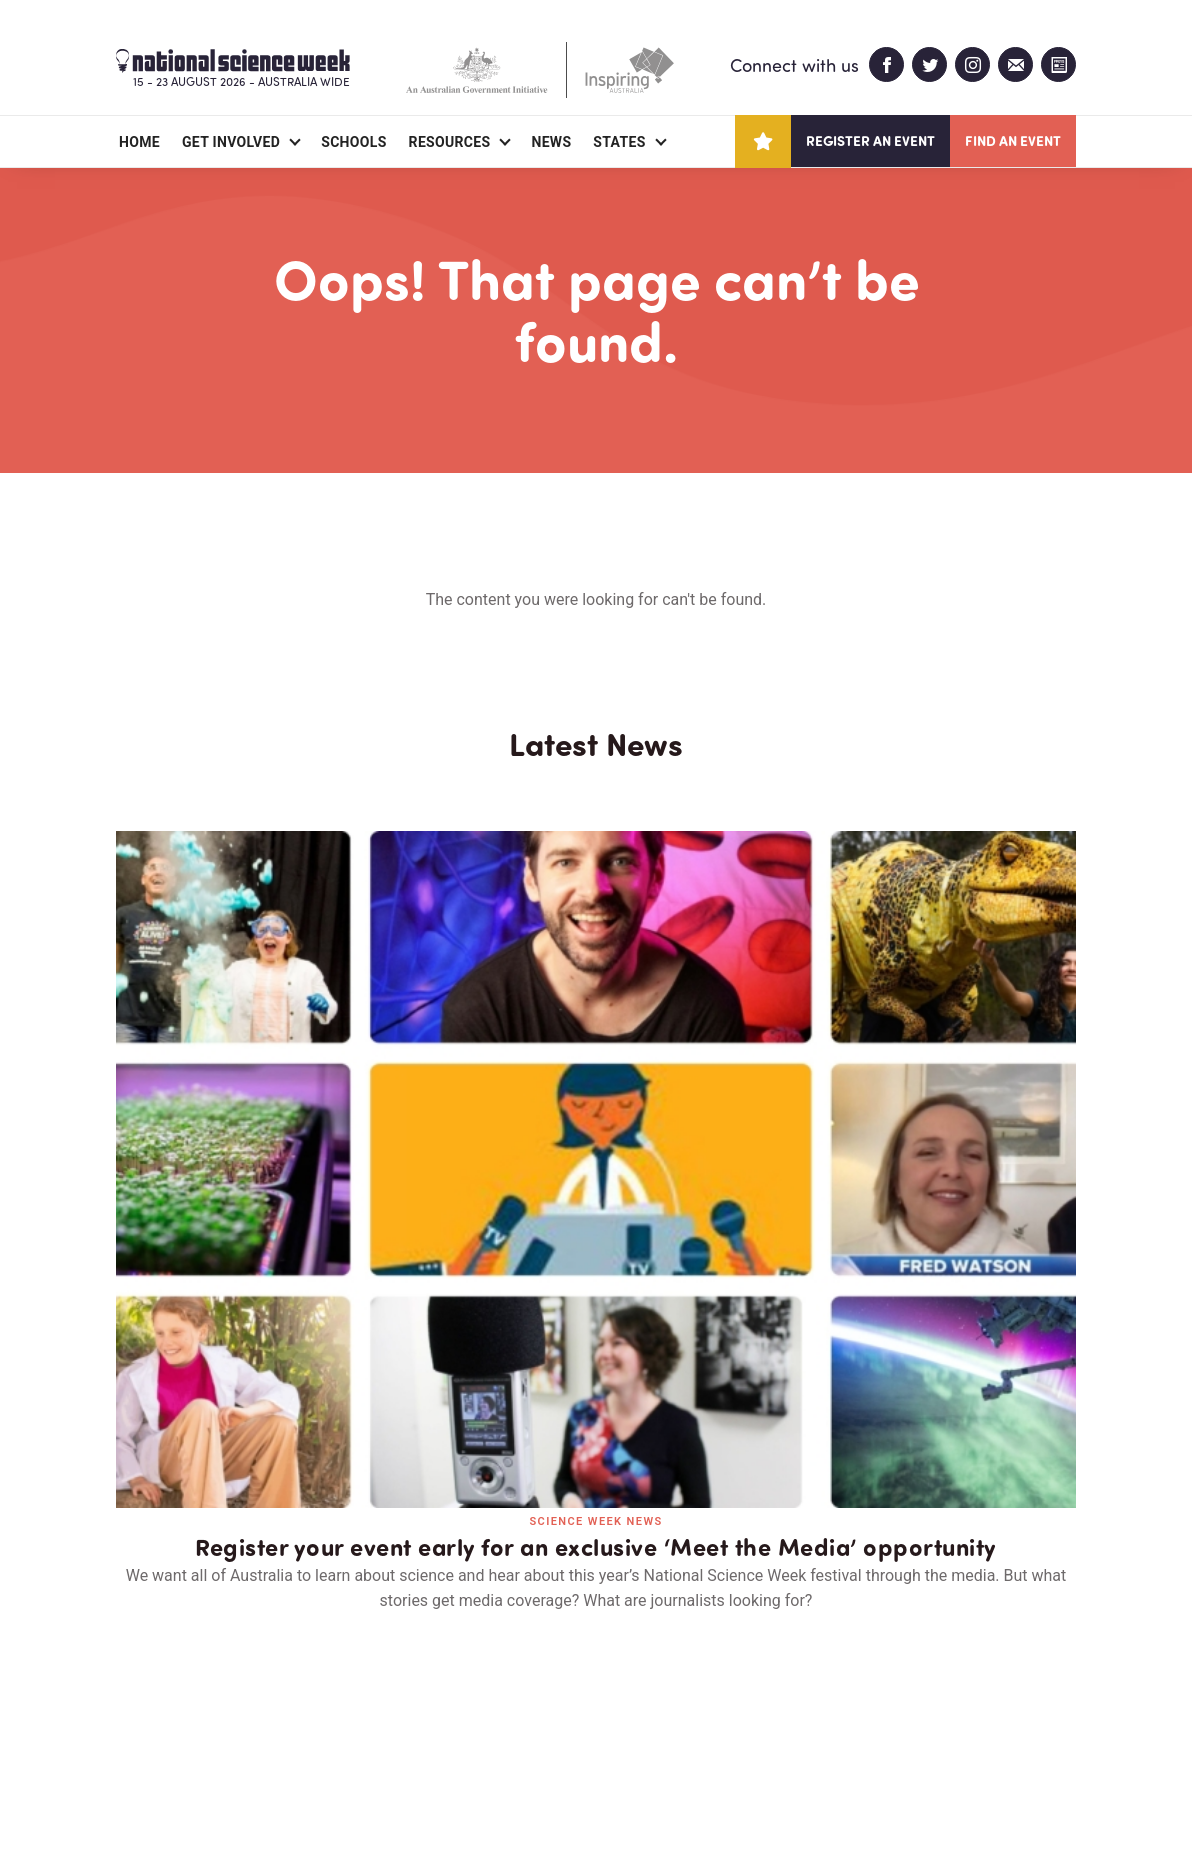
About (139, 1745)
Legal (337, 1812)
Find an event (1013, 140)
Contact (348, 1745)
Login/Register (478, 1745)
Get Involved (231, 142)
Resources (450, 142)
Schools (353, 142)
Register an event (870, 140)
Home (139, 142)
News (551, 142)
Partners (239, 1745)
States (619, 142)
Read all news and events (596, 1395)
